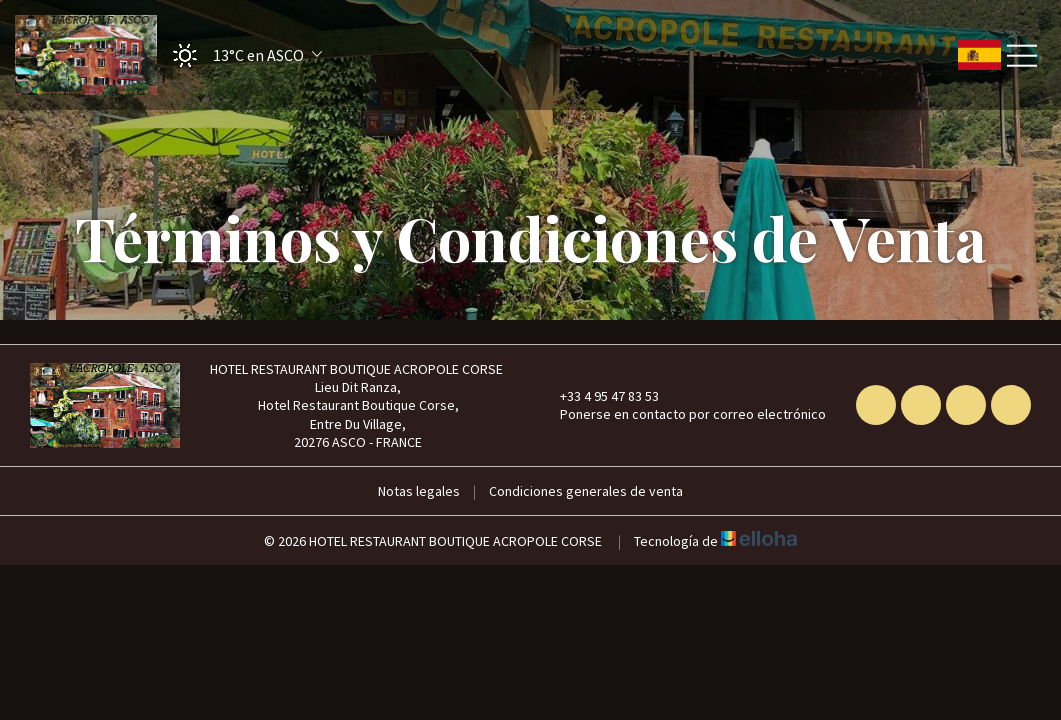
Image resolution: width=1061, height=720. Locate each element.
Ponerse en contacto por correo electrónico (681, 414)
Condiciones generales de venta (586, 491)
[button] (241, 55)
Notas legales (419, 491)
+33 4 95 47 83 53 (598, 396)
